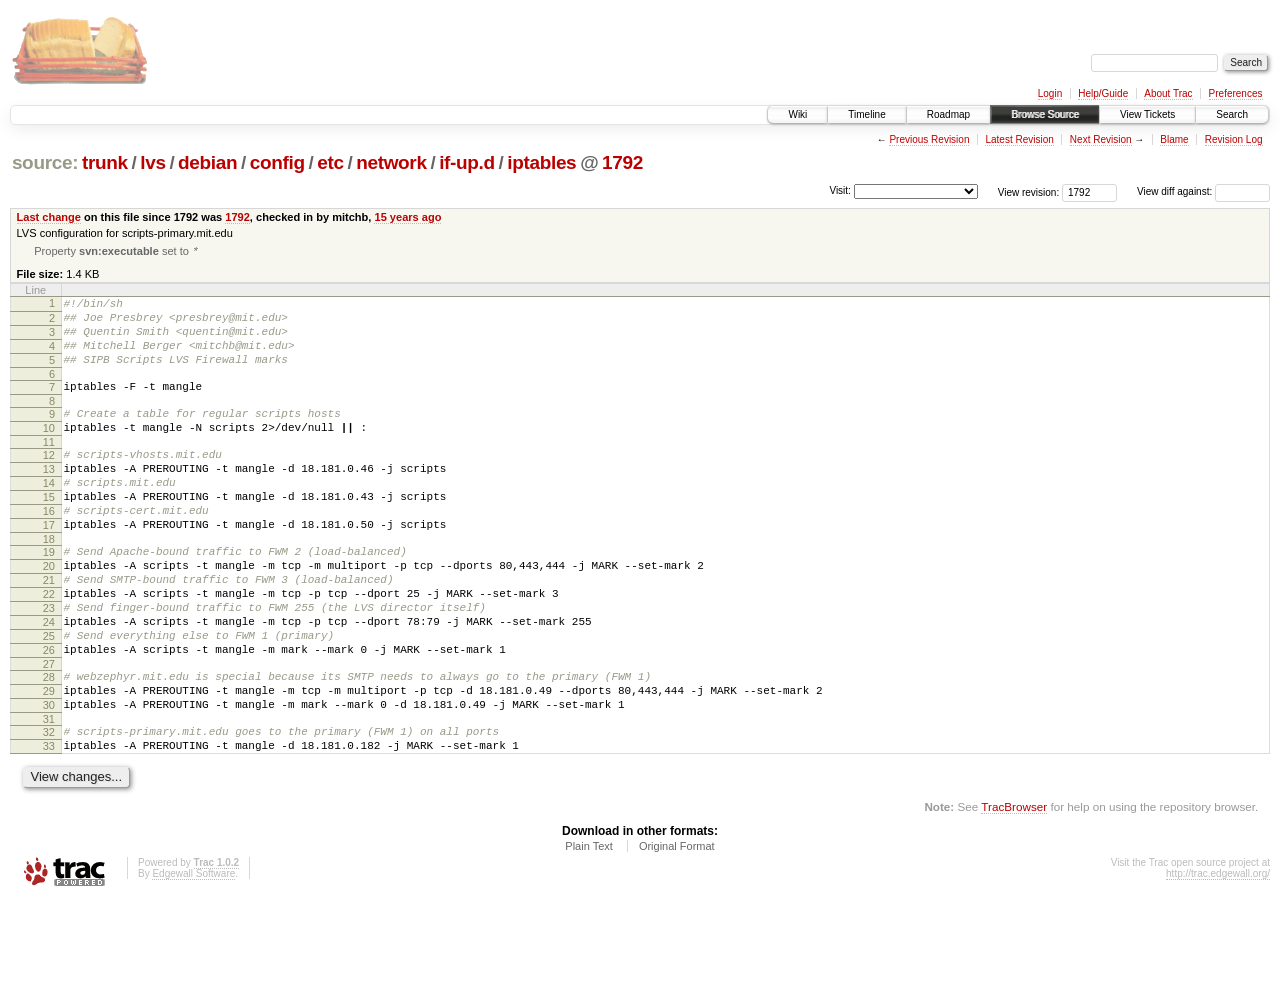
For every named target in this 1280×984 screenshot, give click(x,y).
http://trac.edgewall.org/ (1218, 956)
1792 (622, 162)
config (277, 162)
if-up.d (467, 162)
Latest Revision (1019, 139)
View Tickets (1147, 114)
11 (49, 468)
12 (49, 481)
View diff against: (1203, 191)
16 (49, 549)
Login (1050, 93)
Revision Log (1234, 139)
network (391, 162)
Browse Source (1045, 114)
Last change (49, 217)
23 (49, 664)
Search (1232, 114)
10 (49, 451)
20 (49, 613)
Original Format (677, 929)
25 (49, 698)
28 (49, 745)
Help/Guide (1103, 93)
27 (49, 732)
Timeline (866, 114)
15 (49, 532)
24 (49, 681)
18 (49, 583)
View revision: (1029, 191)
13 (49, 498)
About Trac (1168, 93)
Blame (1174, 139)
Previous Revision (929, 139)
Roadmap (948, 114)
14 (49, 515)
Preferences (1236, 93)
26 (49, 715)
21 (49, 630)
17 (49, 566)
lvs (152, 162)
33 (49, 826)
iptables (541, 162)
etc (330, 162)
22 (49, 647)
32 (49, 809)
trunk (105, 162)
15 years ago (407, 217)
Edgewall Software (193, 956)
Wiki (797, 114)
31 (49, 796)
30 (49, 779)
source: (45, 162)
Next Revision (1101, 139)
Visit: (840, 190)
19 (49, 596)
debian (207, 162)
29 (49, 762)
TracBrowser (1014, 889)
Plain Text (589, 929)
